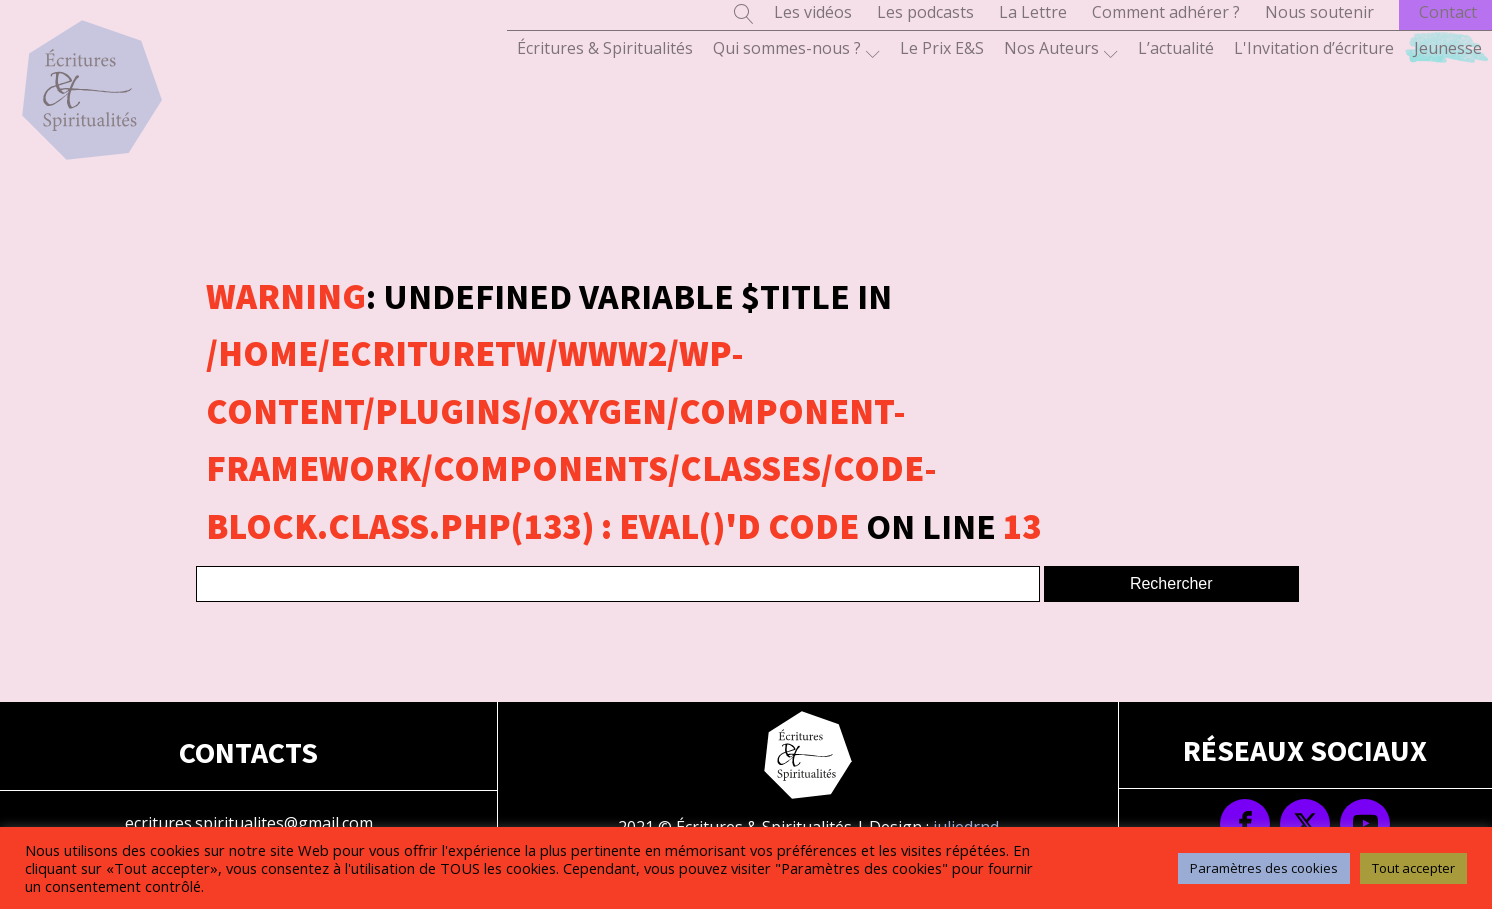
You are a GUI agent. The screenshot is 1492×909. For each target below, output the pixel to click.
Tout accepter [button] (1413, 868)
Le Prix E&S (942, 48)
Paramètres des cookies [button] (1264, 868)
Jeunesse (1448, 48)
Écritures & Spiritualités (605, 48)
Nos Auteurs (1061, 49)
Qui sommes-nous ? (796, 49)
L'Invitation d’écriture (1314, 48)
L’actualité (1176, 48)
